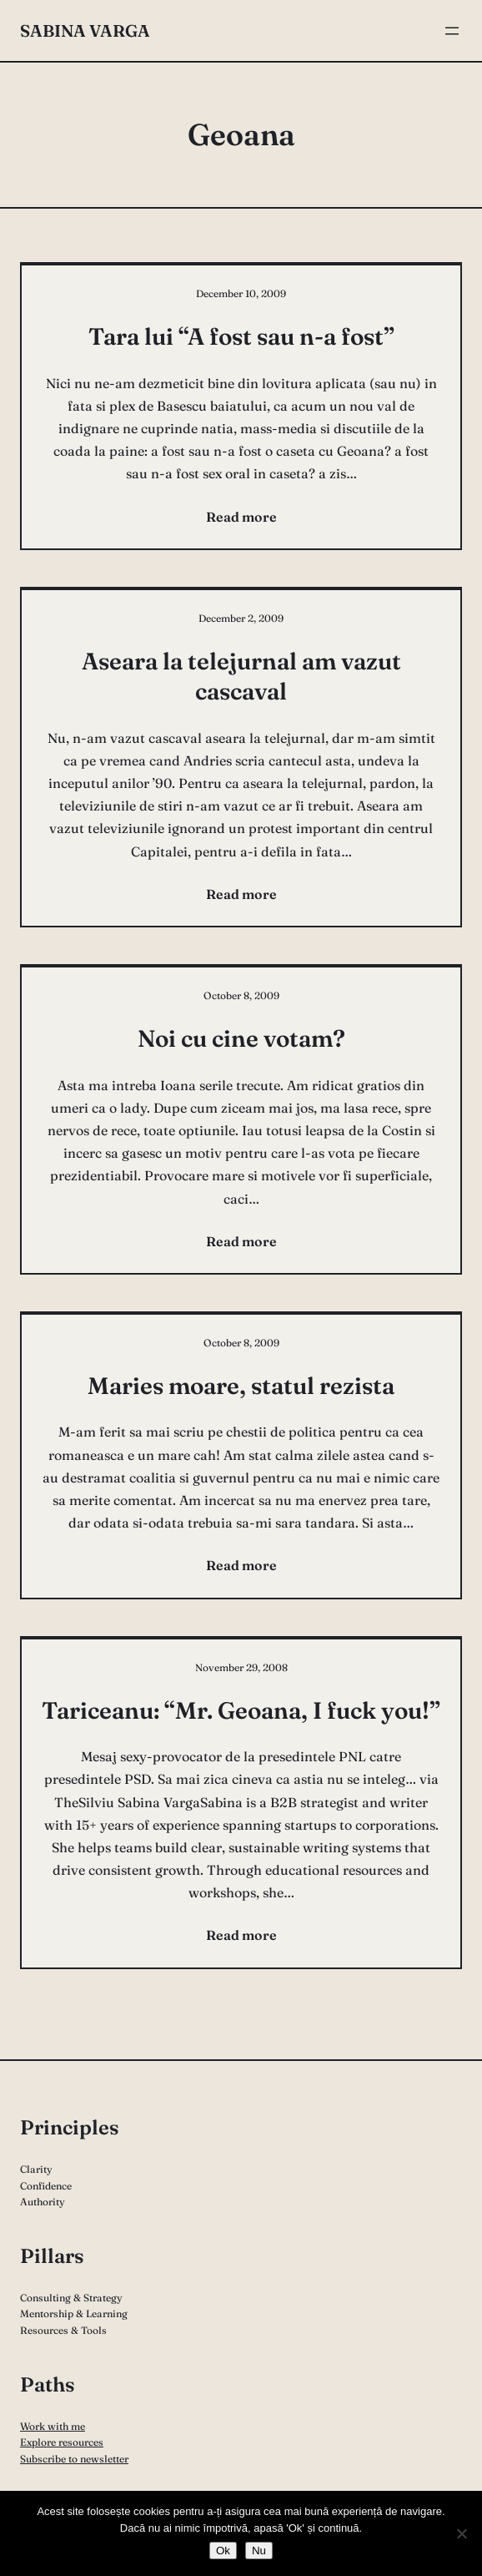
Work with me (52, 2426)
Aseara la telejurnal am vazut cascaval (241, 676)
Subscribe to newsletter (74, 2458)
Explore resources (61, 2442)
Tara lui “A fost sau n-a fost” (241, 336)
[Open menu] (452, 31)
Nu (259, 2550)
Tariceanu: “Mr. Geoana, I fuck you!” (241, 1710)
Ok (223, 2550)
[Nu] (461, 2533)
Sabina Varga (85, 30)
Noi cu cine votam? (241, 1038)
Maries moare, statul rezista (241, 1385)
